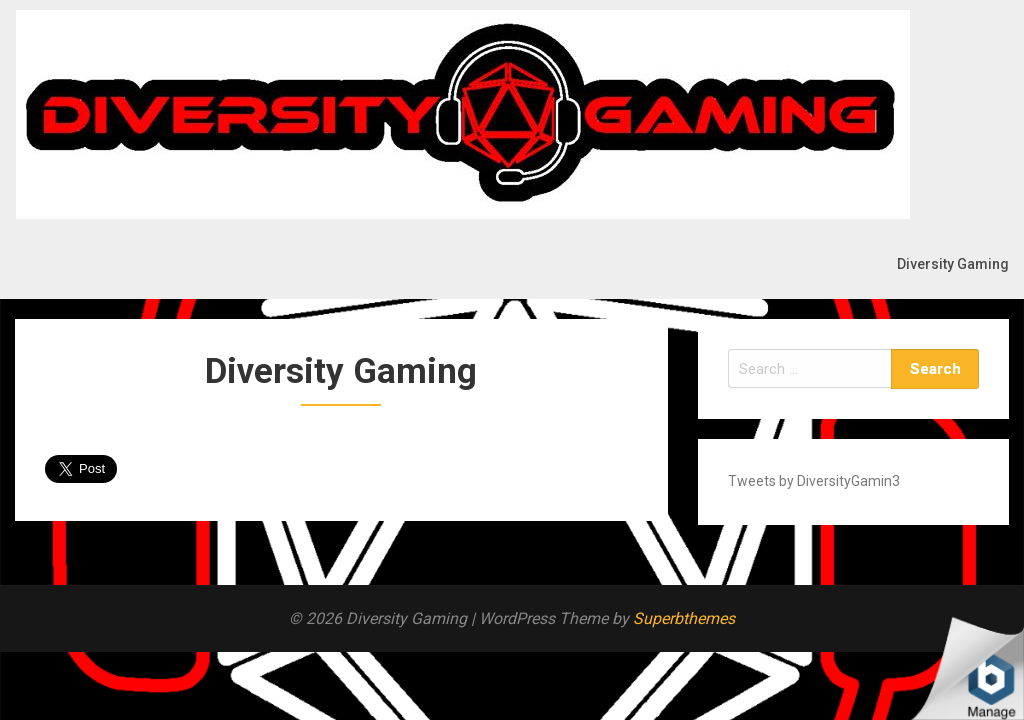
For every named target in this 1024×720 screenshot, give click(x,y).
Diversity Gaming (953, 264)
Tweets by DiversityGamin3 (814, 481)
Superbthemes (684, 618)
